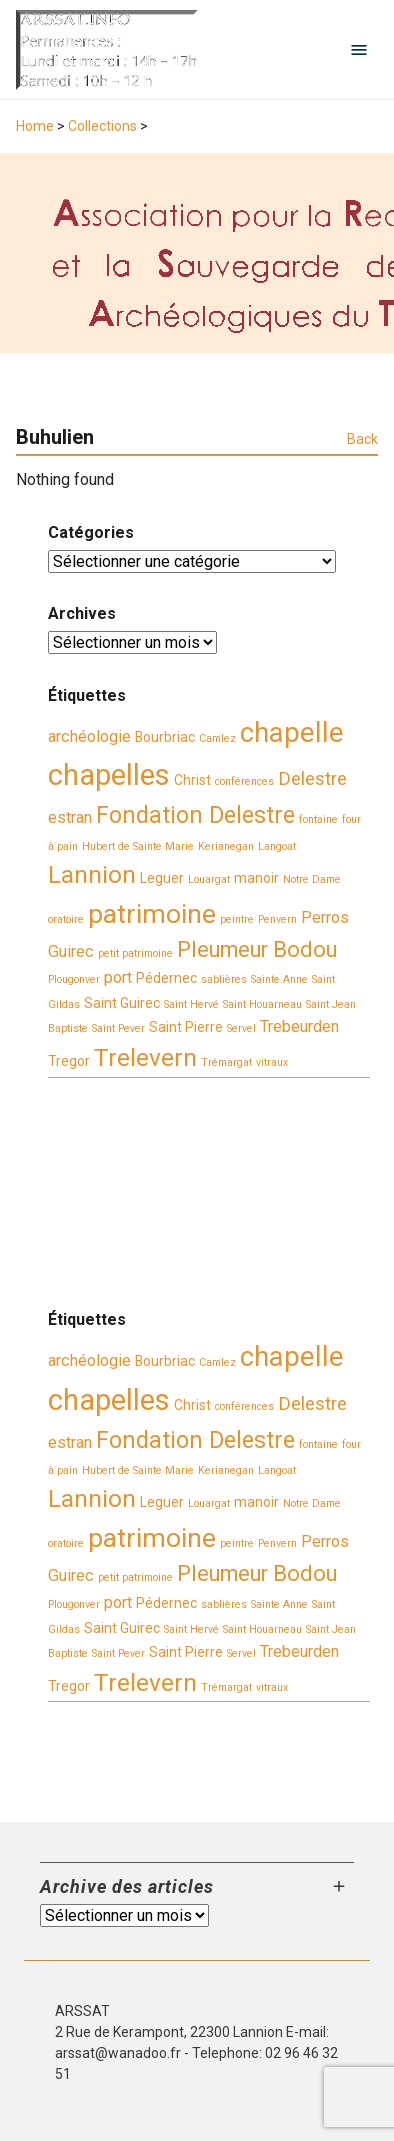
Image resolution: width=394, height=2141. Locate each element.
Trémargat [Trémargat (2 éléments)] (226, 1062)
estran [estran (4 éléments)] (70, 817)
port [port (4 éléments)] (118, 977)
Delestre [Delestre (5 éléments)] (312, 779)
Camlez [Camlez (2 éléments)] (217, 738)
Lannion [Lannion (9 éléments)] (92, 874)
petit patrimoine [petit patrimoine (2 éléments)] (135, 953)
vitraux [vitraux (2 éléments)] (272, 1062)
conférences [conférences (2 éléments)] (244, 781)
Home (35, 126)
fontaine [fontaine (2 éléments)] (318, 819)
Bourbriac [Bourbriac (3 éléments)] (165, 737)
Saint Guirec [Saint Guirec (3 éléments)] (122, 1003)
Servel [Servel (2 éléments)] (241, 1028)
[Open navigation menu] (359, 50)
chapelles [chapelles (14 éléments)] (109, 775)
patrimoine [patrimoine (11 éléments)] (152, 914)
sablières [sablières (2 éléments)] (224, 979)
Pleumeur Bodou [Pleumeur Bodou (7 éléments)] (257, 949)
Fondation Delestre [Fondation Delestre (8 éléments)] (195, 815)
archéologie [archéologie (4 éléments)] (89, 736)
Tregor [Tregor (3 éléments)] (69, 1061)
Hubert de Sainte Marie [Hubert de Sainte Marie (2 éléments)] (138, 846)
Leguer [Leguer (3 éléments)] (162, 878)
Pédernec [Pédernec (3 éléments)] (166, 978)
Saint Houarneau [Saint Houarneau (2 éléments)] (262, 1004)
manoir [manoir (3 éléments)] (256, 878)
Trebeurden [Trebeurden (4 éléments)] (299, 1026)
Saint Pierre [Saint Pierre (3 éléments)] (186, 1027)
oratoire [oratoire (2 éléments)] (66, 919)
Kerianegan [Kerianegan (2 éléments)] (226, 846)
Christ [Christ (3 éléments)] (192, 780)
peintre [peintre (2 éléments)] (237, 919)
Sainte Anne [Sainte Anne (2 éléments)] (279, 979)
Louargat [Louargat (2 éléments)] (209, 879)
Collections (102, 126)
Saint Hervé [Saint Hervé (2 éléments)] (191, 1004)
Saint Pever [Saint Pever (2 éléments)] (118, 1028)
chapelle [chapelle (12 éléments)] (292, 733)
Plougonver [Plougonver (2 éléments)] (74, 979)
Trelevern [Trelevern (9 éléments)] (145, 1057)
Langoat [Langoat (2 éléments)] (277, 846)
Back (362, 439)
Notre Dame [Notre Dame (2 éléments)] (312, 879)
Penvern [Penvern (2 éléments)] (277, 919)
